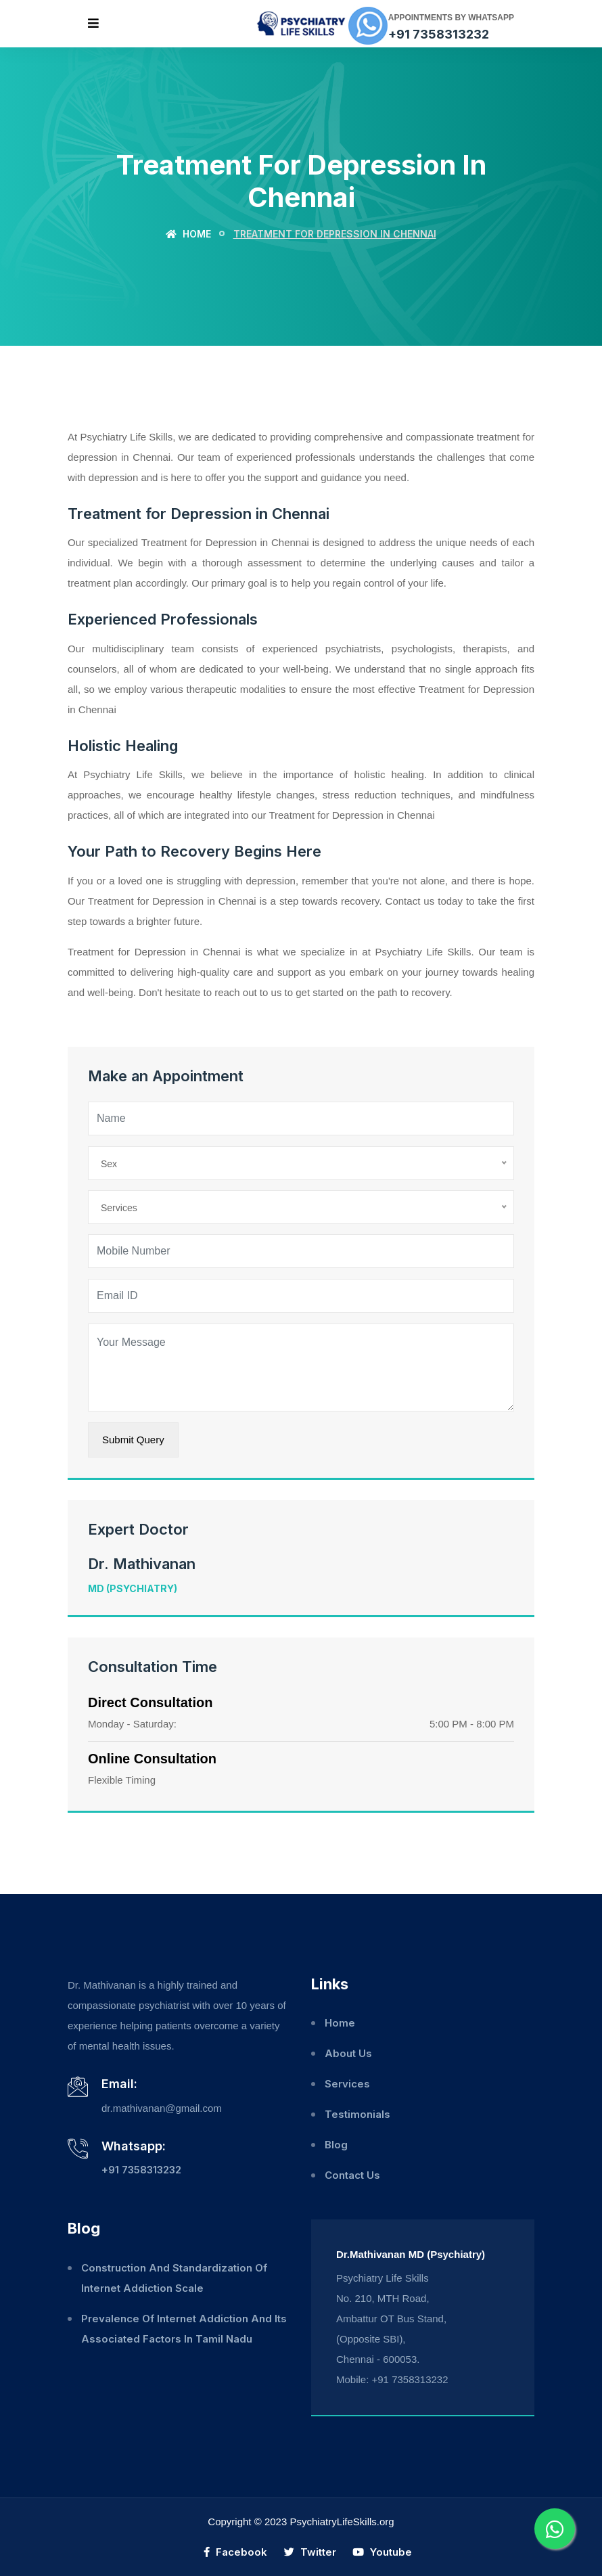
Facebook (235, 2552)
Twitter (310, 2552)
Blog (336, 2144)
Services (347, 2083)
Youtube (382, 2552)
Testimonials (357, 2114)
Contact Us (352, 2175)
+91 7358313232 (438, 34)
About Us (348, 2053)
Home (188, 234)
